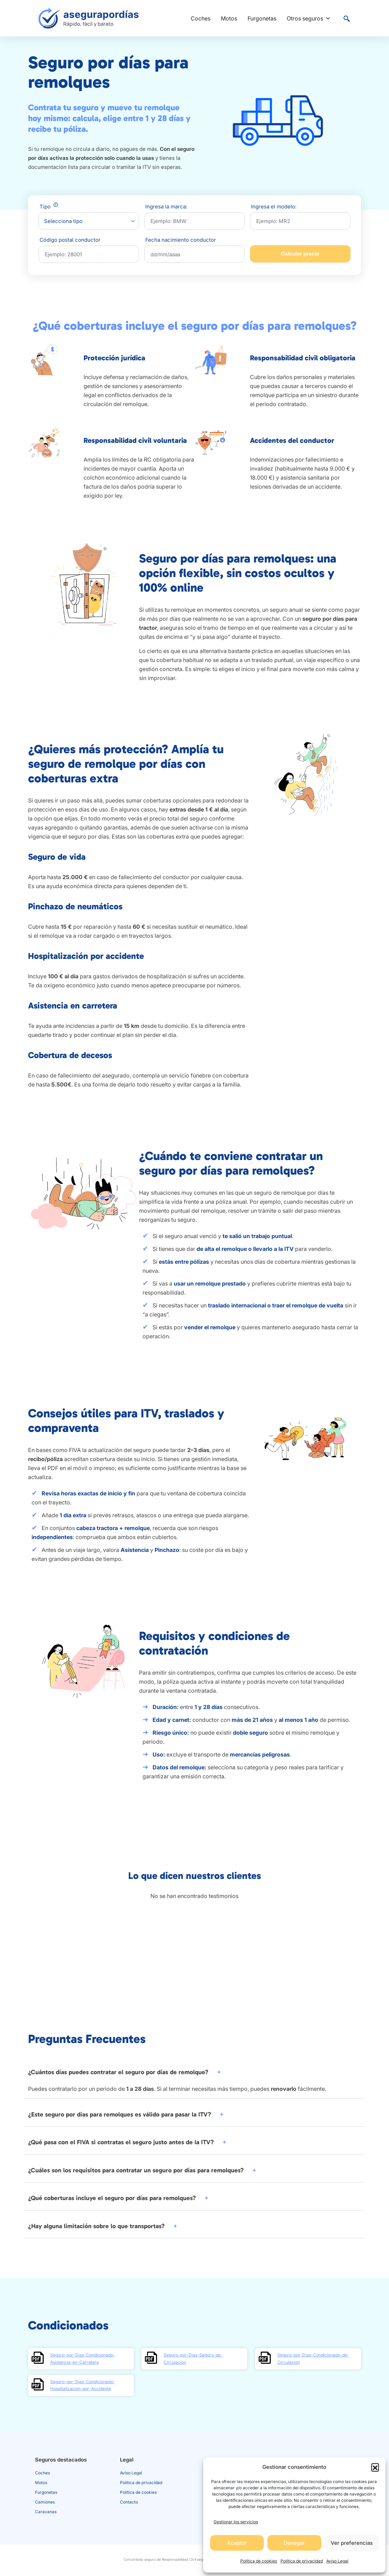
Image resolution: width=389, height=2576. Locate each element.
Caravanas (46, 2511)
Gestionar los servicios (236, 2521)
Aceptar (237, 2543)
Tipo (49, 207)
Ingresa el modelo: (273, 207)
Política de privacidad (301, 2561)
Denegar (294, 2543)
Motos (229, 18)
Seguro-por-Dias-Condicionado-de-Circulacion (313, 2358)
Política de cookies (258, 2561)
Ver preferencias (352, 2543)
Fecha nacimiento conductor (180, 240)
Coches (200, 18)
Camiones (45, 2502)
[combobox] (88, 221)
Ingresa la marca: (166, 207)
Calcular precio (300, 253)
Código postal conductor (70, 240)
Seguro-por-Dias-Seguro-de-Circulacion (193, 2358)
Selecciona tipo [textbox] (63, 221)
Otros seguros (309, 18)
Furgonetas (262, 18)
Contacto (129, 2502)
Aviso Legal (337, 2561)
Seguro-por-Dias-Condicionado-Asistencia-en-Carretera (82, 2358)
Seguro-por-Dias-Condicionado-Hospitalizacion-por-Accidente (82, 2385)
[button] (375, 2467)
